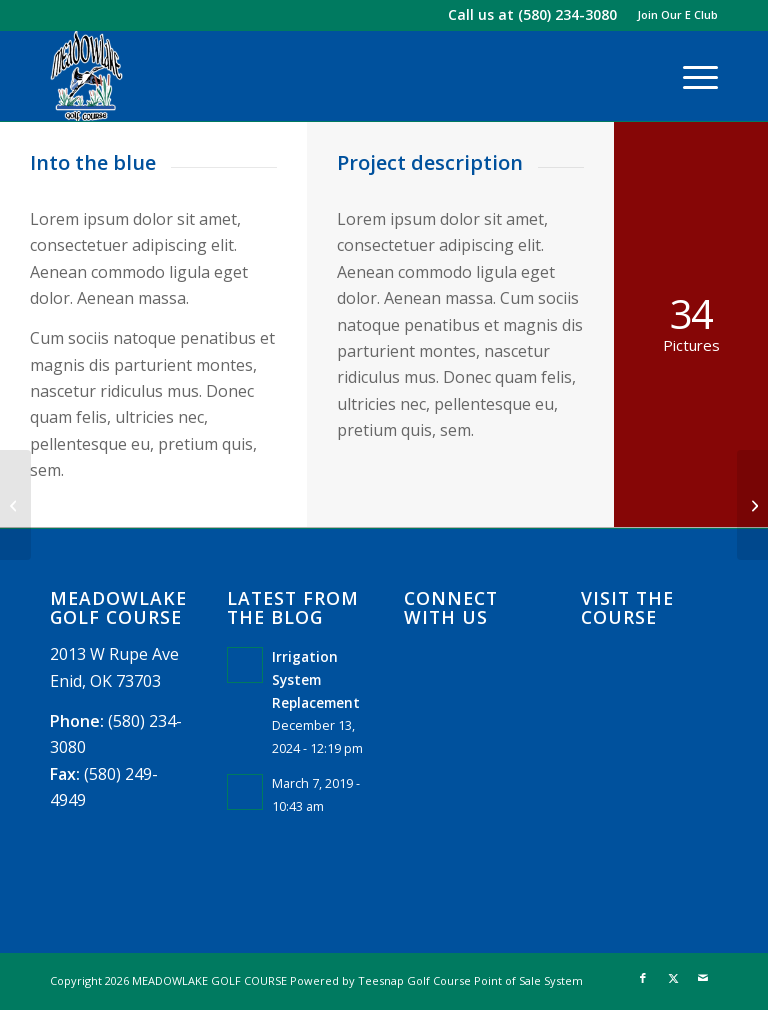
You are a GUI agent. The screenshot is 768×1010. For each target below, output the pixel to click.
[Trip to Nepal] (752, 505)
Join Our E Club (677, 14)
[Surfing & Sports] (15, 505)
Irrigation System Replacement (316, 679)
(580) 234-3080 (567, 14)
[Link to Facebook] (643, 978)
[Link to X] (673, 978)
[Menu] (690, 76)
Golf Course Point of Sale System (495, 980)
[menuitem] (672, 15)
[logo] (86, 76)
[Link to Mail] (703, 978)
